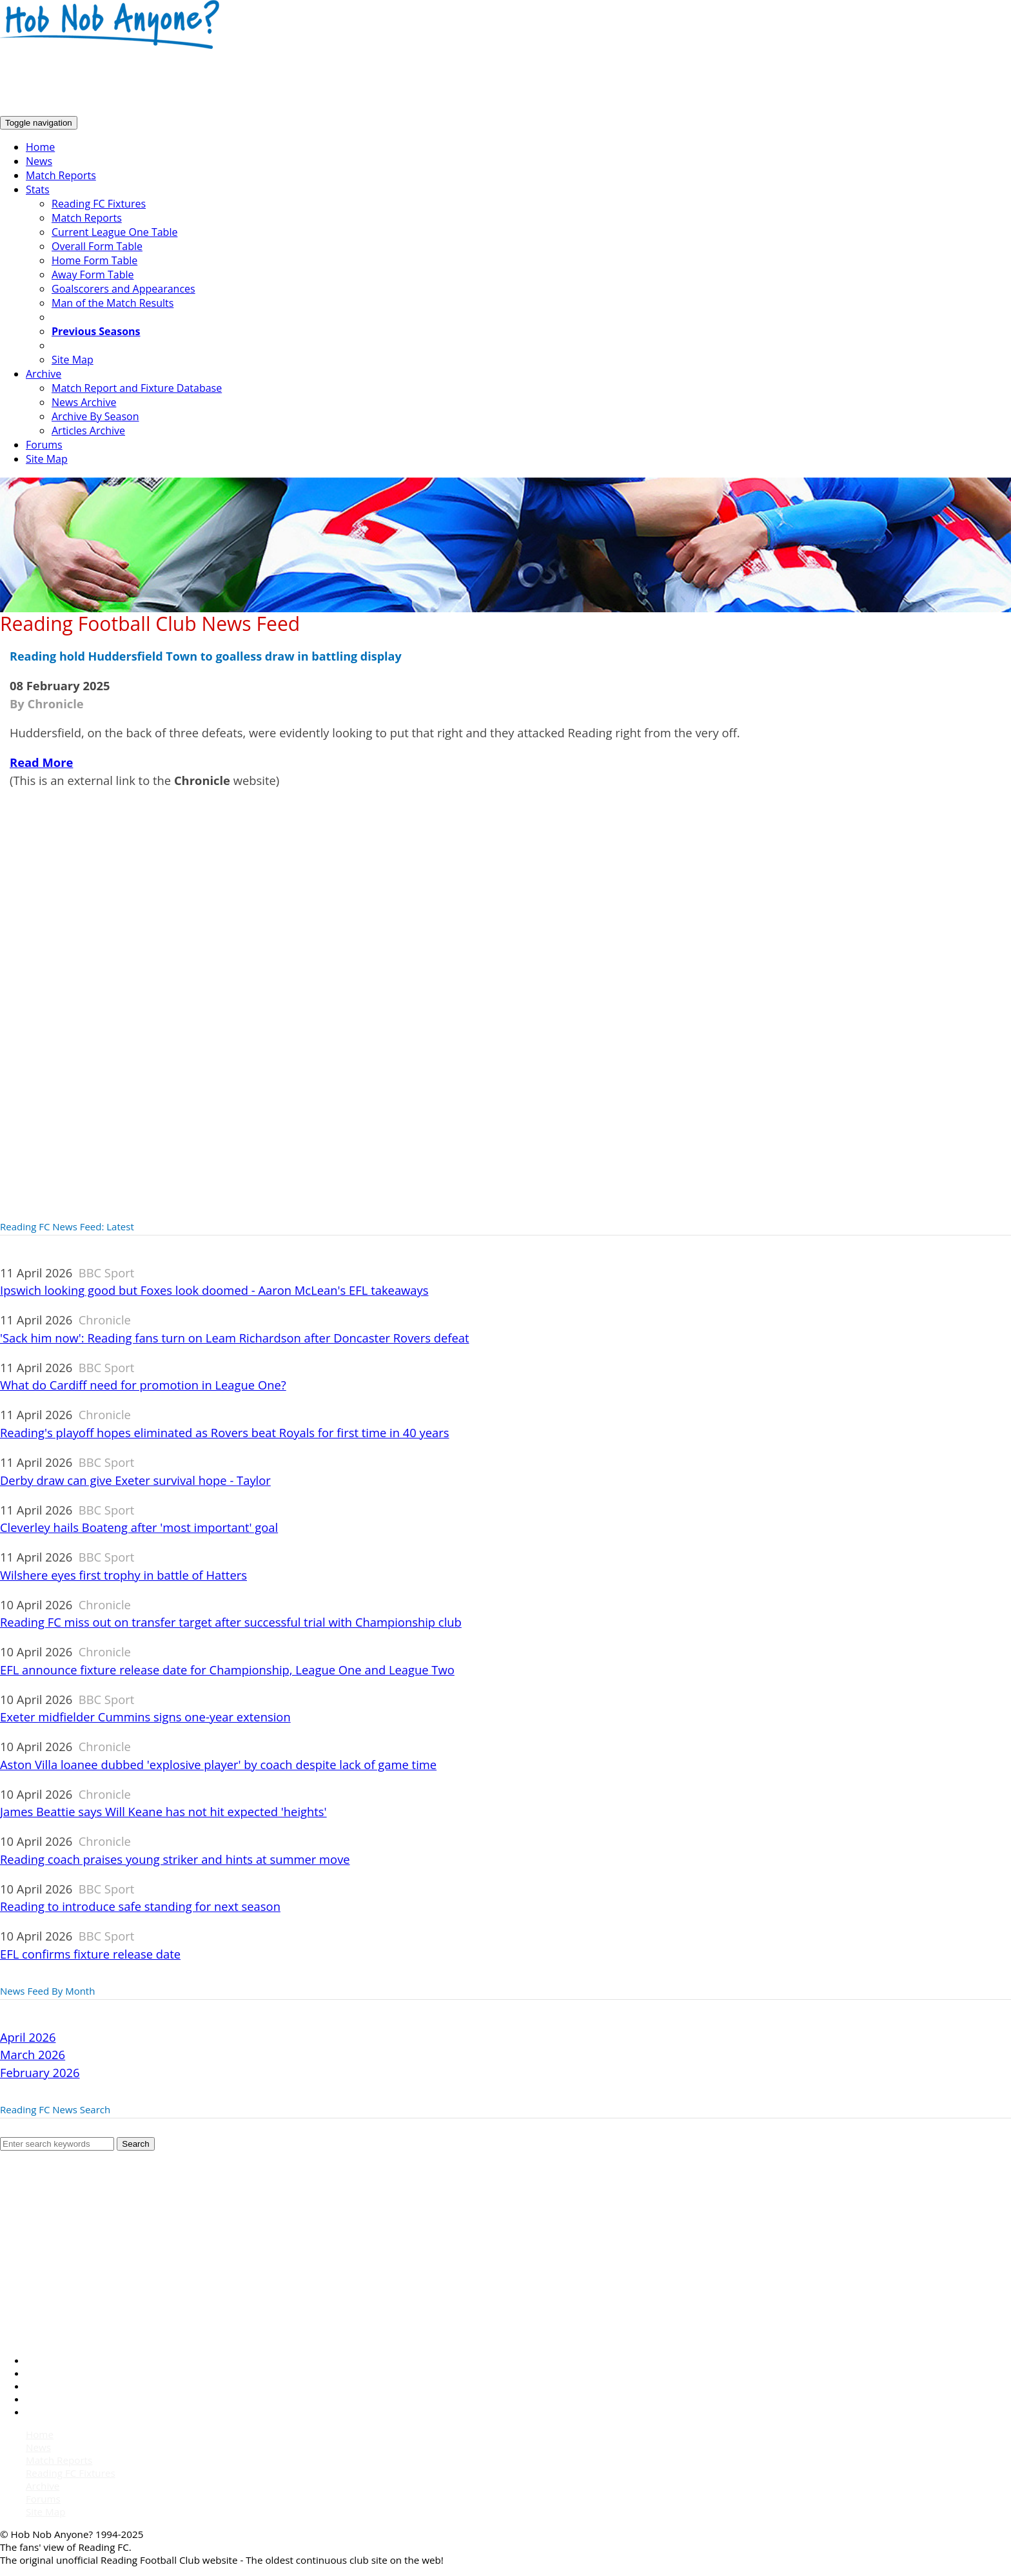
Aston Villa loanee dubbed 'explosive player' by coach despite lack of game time (218, 1764)
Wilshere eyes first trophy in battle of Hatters (123, 1575)
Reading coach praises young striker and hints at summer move (175, 1859)
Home (40, 147)
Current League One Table (114, 232)
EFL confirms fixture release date (90, 1954)
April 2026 (27, 2037)
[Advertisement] (234, 83)
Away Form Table (92, 274)
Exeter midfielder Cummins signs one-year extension (145, 1717)
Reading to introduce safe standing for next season (140, 1906)
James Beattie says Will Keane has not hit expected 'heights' (163, 1811)
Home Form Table (94, 260)
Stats (38, 189)
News (39, 161)
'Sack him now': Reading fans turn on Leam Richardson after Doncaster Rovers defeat (234, 1338)
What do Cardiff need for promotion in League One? (143, 1385)
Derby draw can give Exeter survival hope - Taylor (135, 1480)
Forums (44, 445)
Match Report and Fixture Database (137, 388)
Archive (43, 374)
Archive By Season (95, 416)
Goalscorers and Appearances (123, 289)
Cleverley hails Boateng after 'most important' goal (139, 1527)
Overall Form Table (97, 246)
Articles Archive (88, 430)
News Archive (84, 402)
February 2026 (40, 2072)
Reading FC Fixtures (99, 204)
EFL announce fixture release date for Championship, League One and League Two (227, 1669)
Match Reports (61, 175)
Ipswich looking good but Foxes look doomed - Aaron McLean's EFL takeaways (214, 1290)
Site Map (72, 360)
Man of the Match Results (112, 303)
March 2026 (32, 2054)
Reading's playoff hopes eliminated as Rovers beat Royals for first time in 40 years (224, 1432)
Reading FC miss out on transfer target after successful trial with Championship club (231, 1622)
